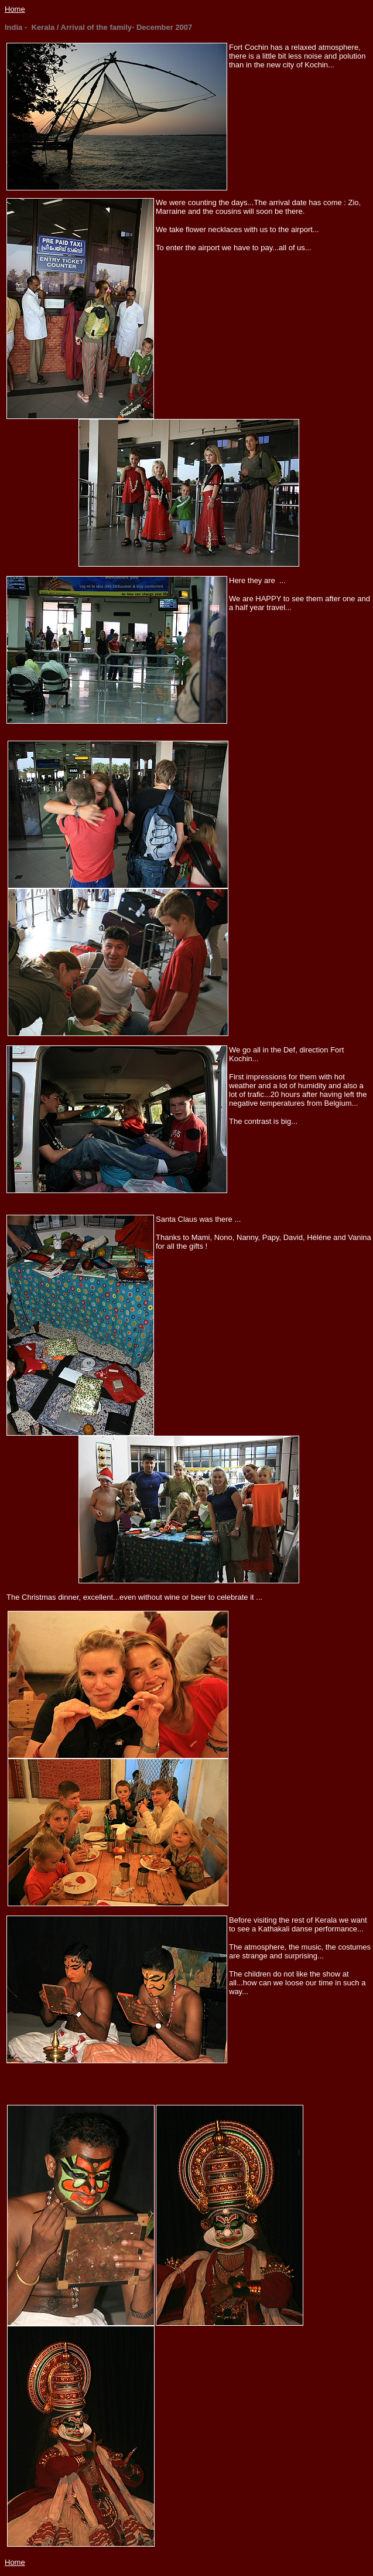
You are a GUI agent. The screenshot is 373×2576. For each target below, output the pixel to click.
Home (15, 9)
